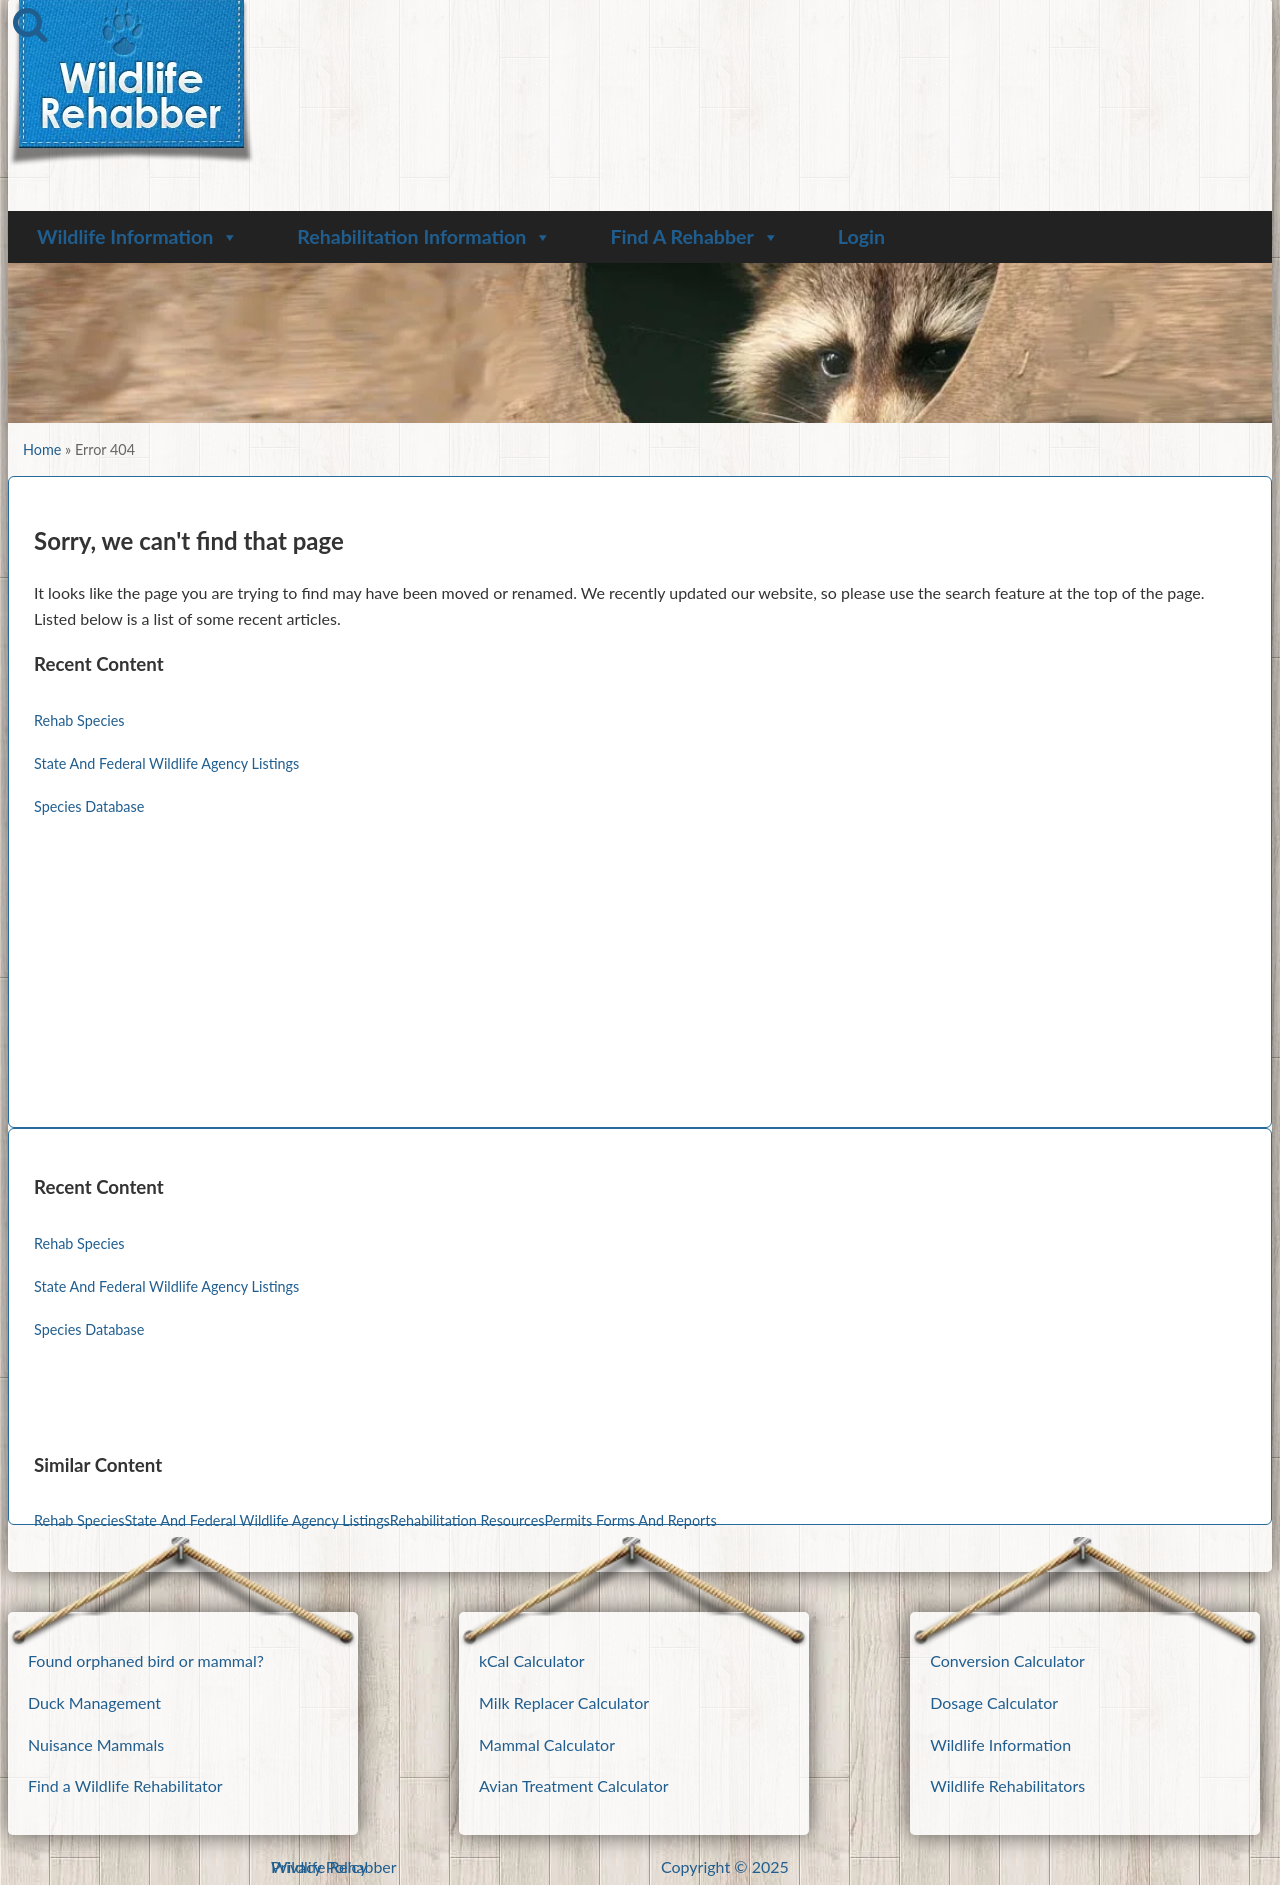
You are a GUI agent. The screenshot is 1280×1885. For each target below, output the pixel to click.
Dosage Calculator (994, 1702)
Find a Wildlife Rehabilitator (125, 1785)
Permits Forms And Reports (631, 1520)
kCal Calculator (532, 1660)
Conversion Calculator (1007, 1660)
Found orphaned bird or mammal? (146, 1660)
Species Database (89, 806)
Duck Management (94, 1702)
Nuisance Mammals (96, 1744)
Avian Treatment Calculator (573, 1785)
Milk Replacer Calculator (564, 1702)
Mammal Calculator (547, 1744)
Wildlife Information (138, 236)
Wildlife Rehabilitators (1007, 1785)
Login (861, 236)
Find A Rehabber (694, 236)
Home (42, 449)
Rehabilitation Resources (467, 1520)
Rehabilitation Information (424, 236)
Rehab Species (79, 720)
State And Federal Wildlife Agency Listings (166, 763)
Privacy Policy (319, 1866)
